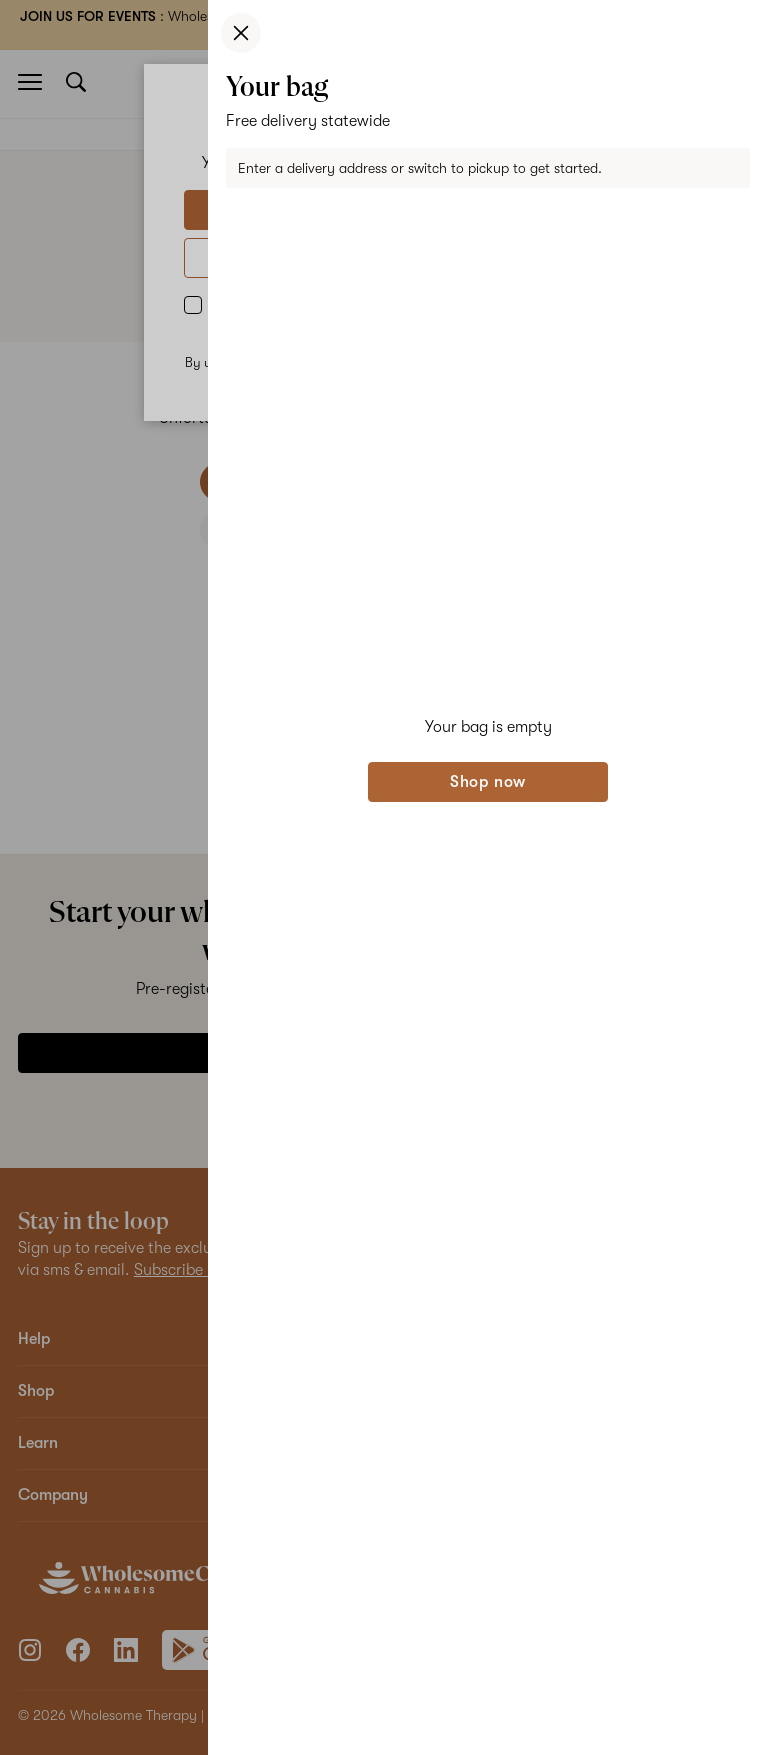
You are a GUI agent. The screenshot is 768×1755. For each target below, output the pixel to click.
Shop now (488, 782)
